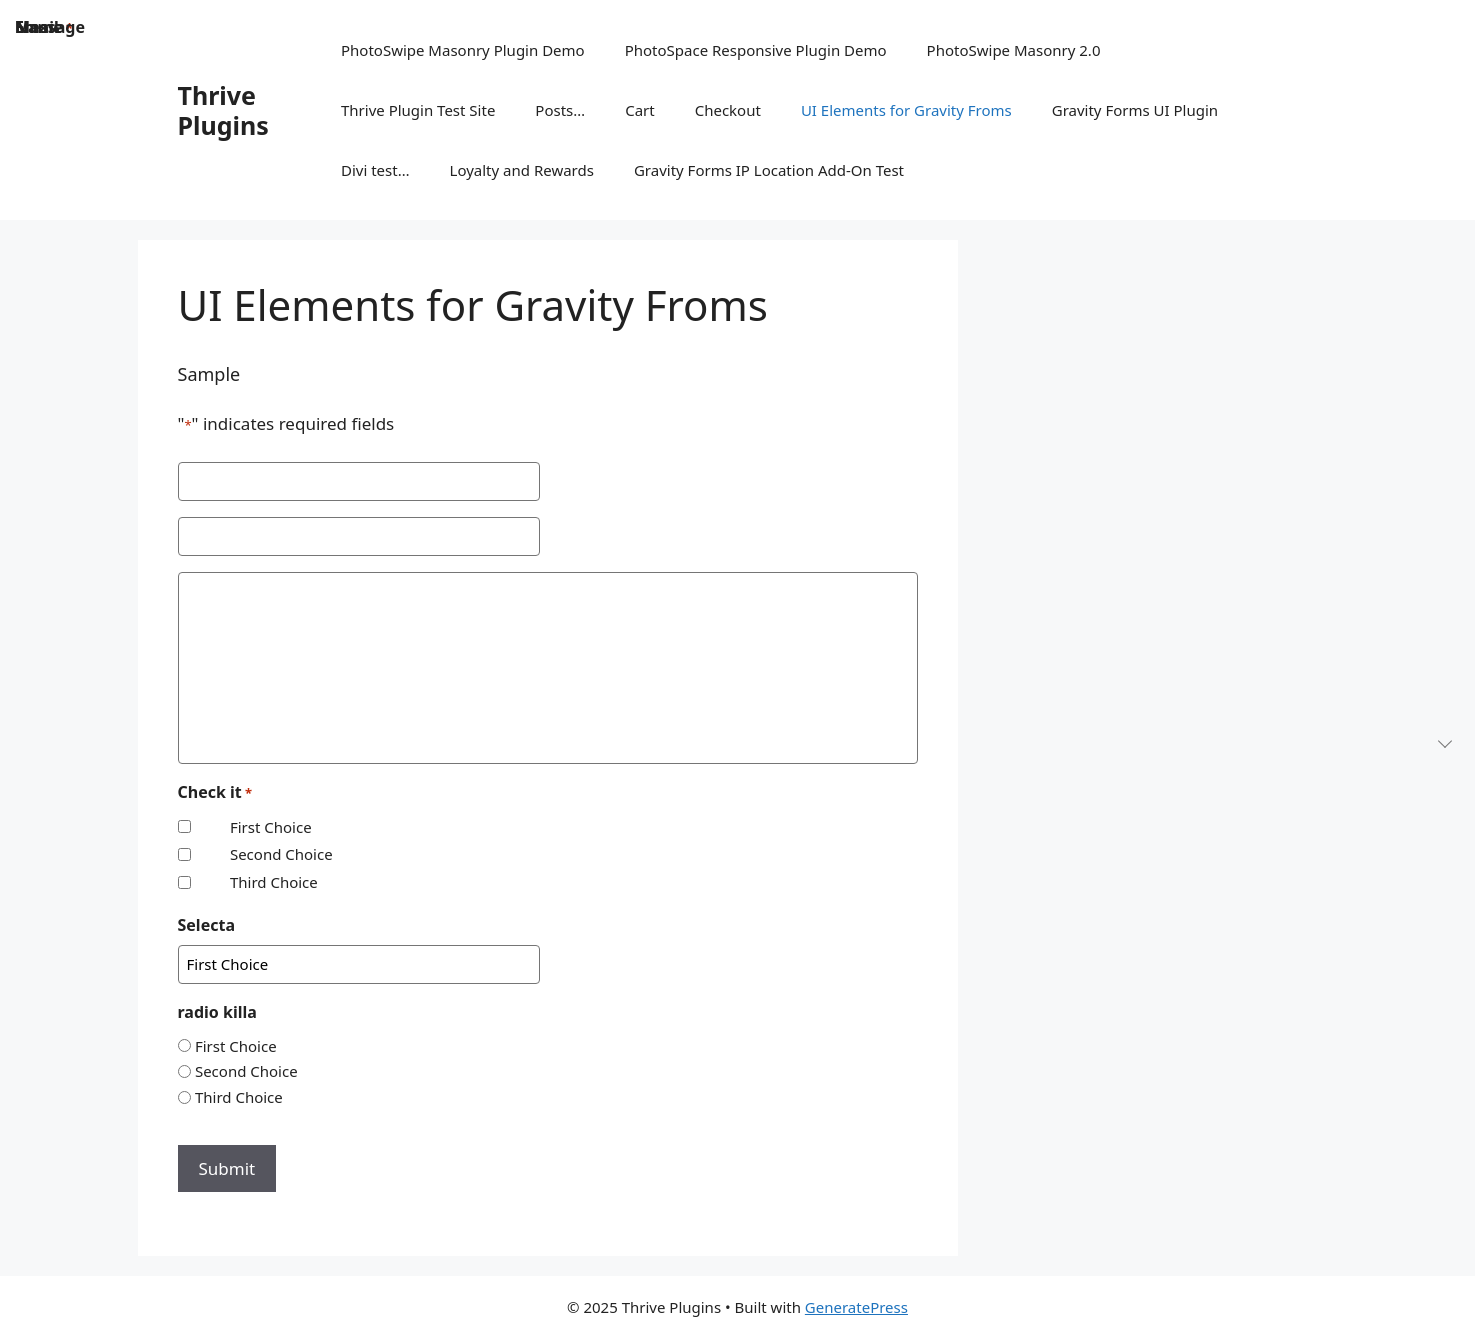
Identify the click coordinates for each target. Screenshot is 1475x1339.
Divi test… (375, 170)
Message (50, 27)
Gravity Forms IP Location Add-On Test (769, 170)
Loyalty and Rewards (522, 170)
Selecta (206, 925)
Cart (640, 110)
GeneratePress (856, 1307)
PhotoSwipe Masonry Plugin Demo (463, 50)
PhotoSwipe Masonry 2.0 (1014, 50)
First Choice (271, 827)
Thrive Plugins (223, 110)
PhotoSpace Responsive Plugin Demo (756, 50)
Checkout (728, 110)
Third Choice (274, 882)
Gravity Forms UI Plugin (1135, 110)
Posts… (560, 110)
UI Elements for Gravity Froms (906, 110)
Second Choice (281, 854)
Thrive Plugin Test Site (418, 110)
